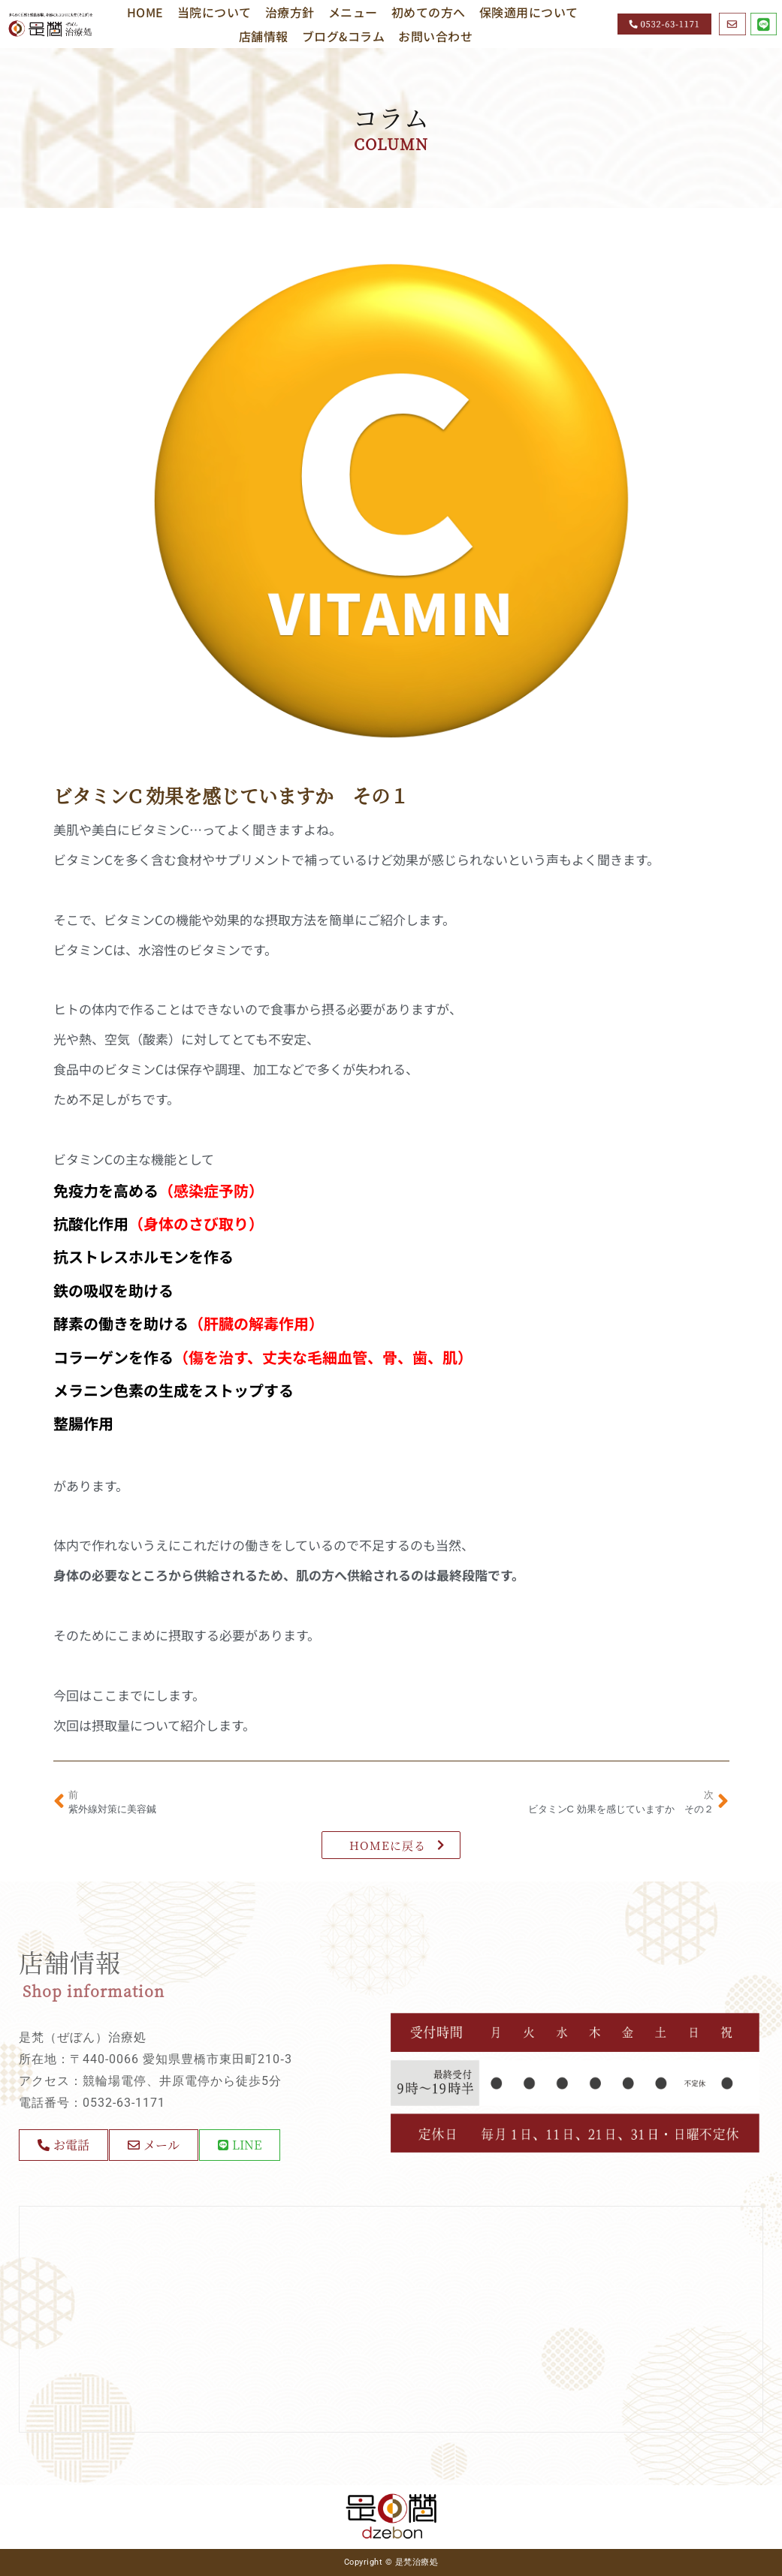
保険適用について (528, 12)
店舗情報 (263, 36)
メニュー (353, 12)
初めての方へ (428, 12)
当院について (214, 12)
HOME (145, 12)
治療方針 (290, 12)
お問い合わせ (435, 36)
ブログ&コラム (343, 36)
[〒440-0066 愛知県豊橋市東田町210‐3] (391, 2319)
